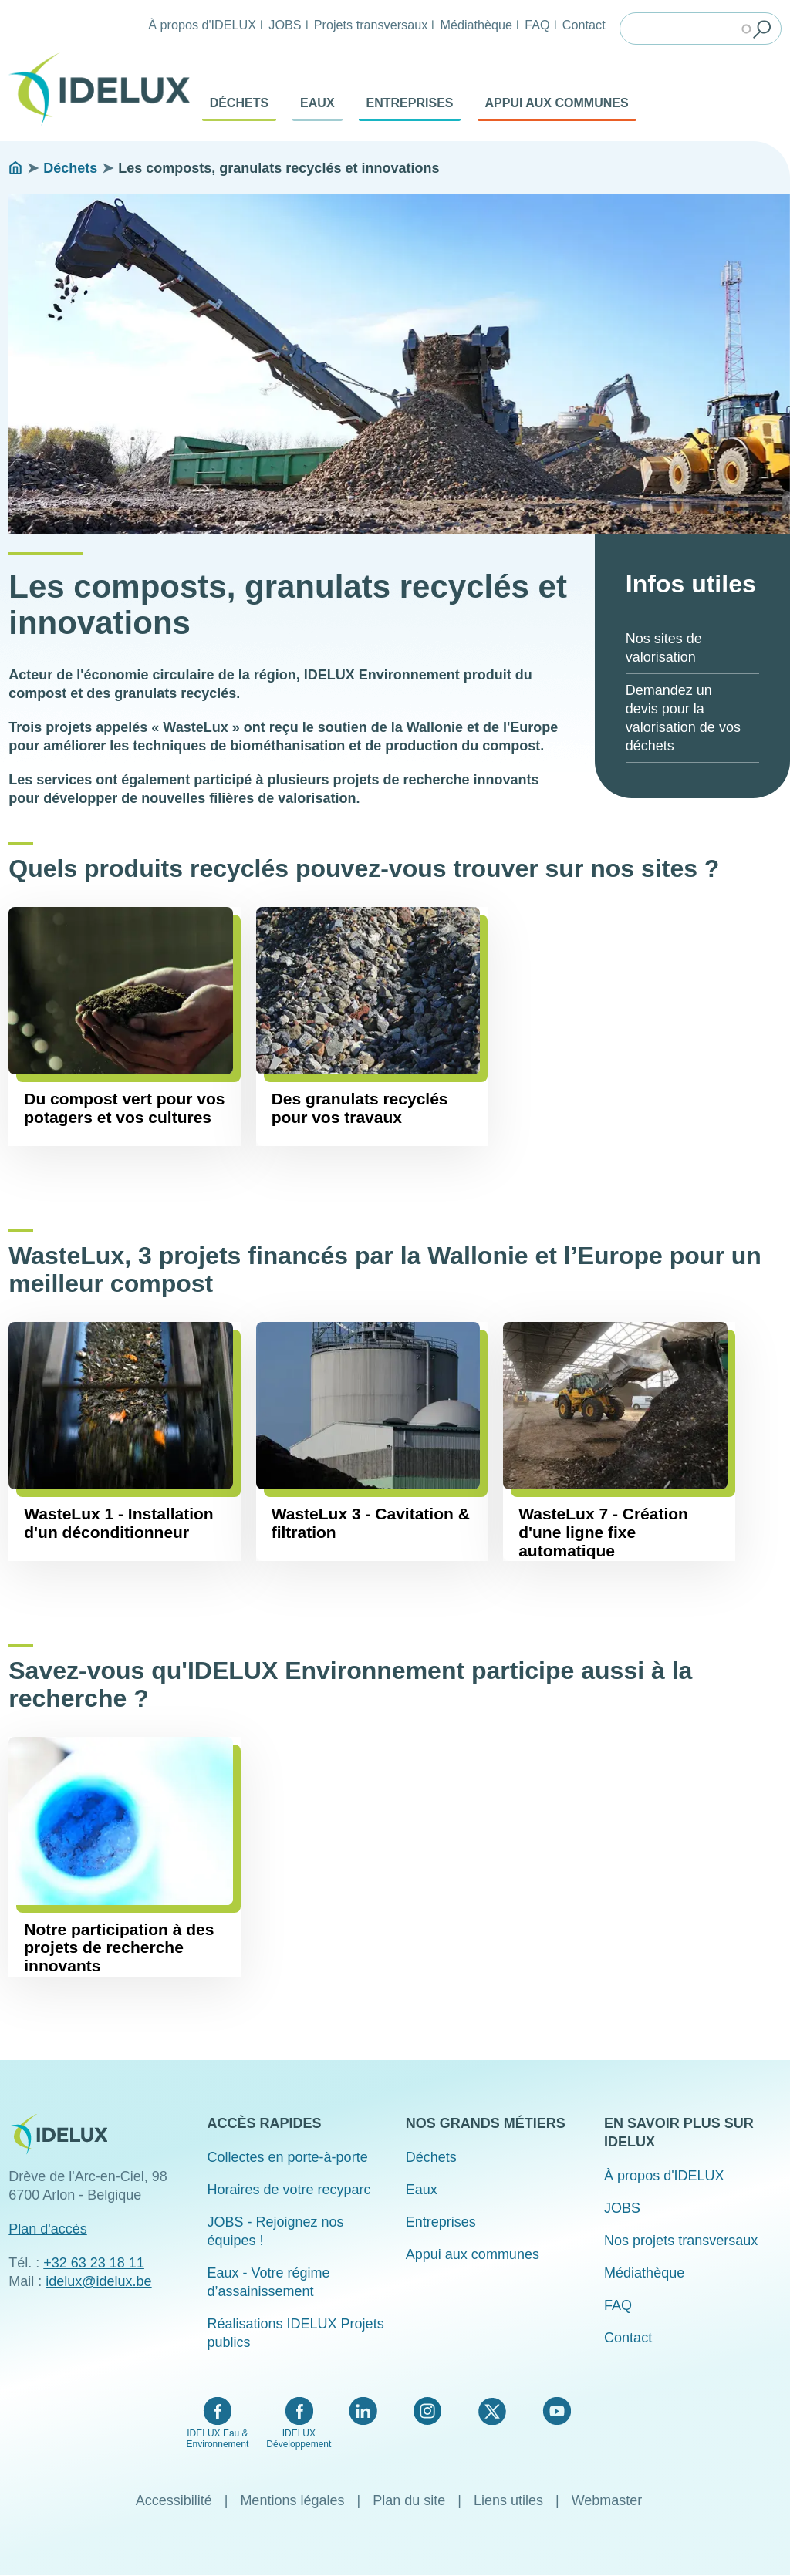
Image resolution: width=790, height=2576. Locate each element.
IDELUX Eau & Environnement (218, 2439)
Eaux (317, 103)
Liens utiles (508, 2500)
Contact (584, 25)
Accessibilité (174, 2500)
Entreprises (410, 103)
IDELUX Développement (298, 2439)
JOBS (284, 25)
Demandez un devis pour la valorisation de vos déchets (683, 718)
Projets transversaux (371, 25)
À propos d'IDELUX (202, 25)
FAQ (537, 25)
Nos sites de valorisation (664, 648)
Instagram (427, 2411)
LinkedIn (363, 2411)
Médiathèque (476, 25)
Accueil (15, 168)
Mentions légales (292, 2500)
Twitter (492, 2411)
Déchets (239, 103)
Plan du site (409, 2500)
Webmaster (607, 2500)
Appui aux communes (557, 103)
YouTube (556, 2411)
